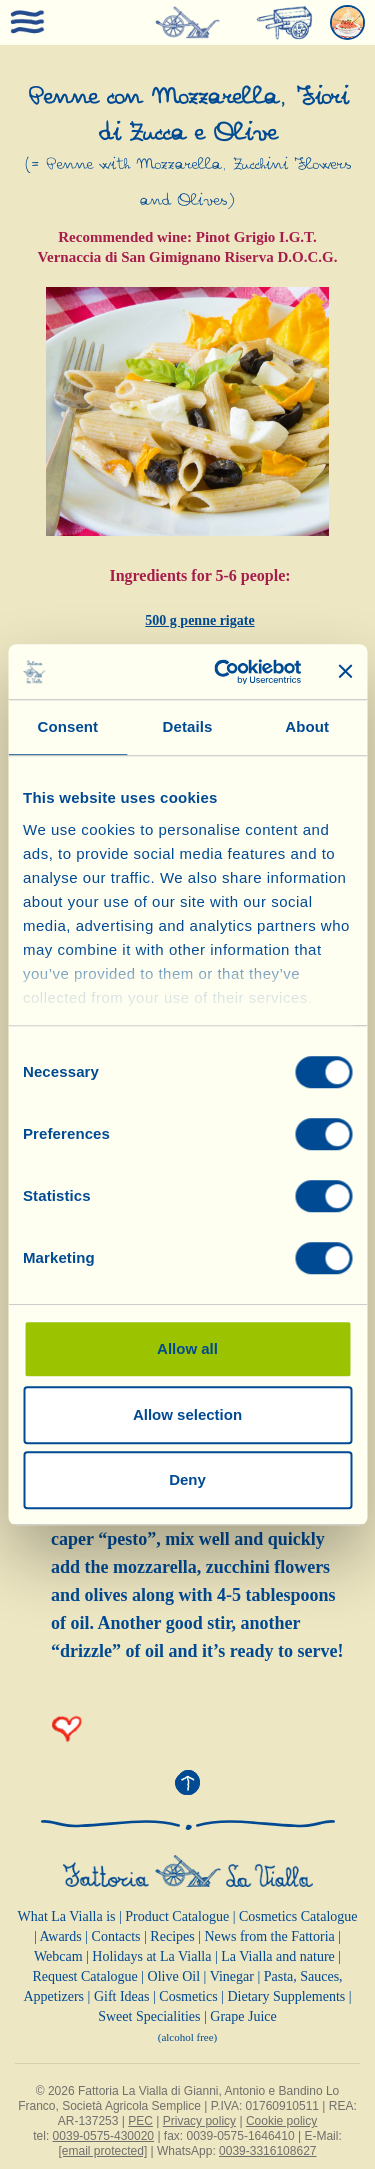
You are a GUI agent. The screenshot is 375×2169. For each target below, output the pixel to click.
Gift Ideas (122, 1996)
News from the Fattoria (270, 1936)
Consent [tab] (67, 726)
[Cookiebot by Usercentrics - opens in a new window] (223, 672)
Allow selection (187, 1414)
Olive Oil (174, 1976)
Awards (60, 1936)
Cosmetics (188, 1996)
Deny (187, 1479)
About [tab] (307, 726)
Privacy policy (199, 2121)
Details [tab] (188, 726)
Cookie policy (281, 2121)
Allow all (187, 1348)
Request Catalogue (84, 1976)
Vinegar (232, 1976)
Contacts (116, 1936)
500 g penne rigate (199, 620)
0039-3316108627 (267, 2151)
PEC (140, 2121)
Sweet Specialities (149, 2016)
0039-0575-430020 (103, 2136)
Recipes (172, 1936)
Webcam (58, 1956)
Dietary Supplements (286, 1996)
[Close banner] (345, 672)
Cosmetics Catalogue (298, 1916)
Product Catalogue (177, 1916)
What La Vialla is (66, 1916)
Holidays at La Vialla (151, 1956)
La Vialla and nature (278, 1956)
